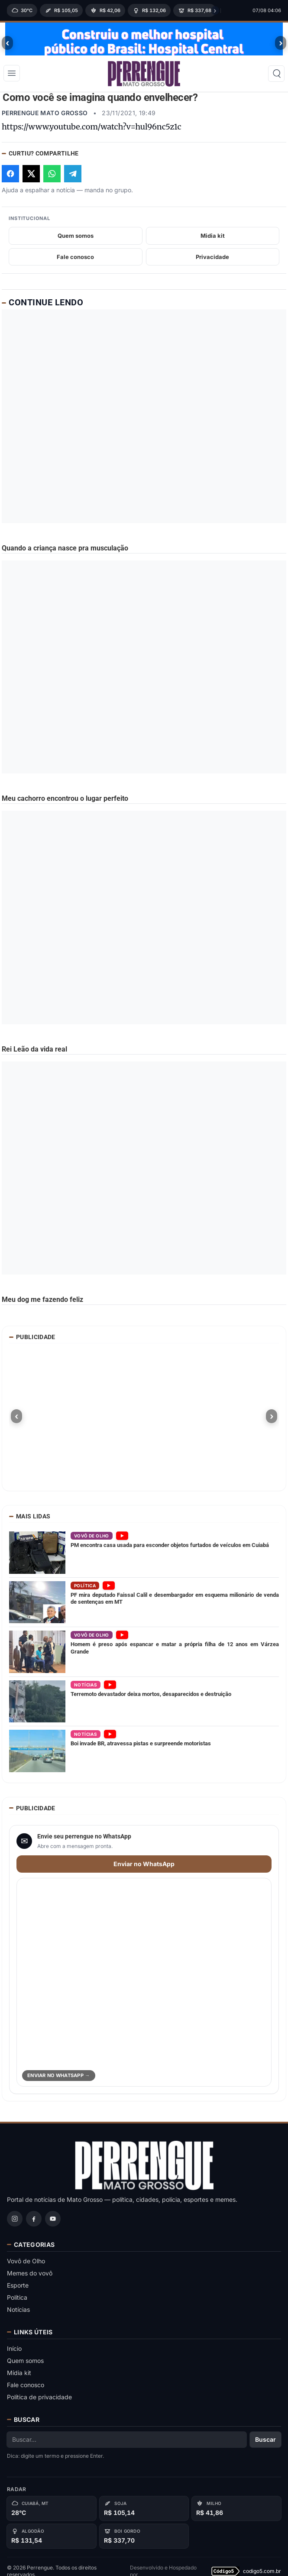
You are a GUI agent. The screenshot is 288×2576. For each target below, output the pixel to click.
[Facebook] (34, 2223)
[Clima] (22, 10)
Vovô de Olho (26, 2265)
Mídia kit (19, 2377)
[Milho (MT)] (105, 10)
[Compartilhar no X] (31, 178)
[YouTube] (53, 2223)
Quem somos (76, 240)
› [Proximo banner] (281, 43)
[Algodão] (51, 2541)
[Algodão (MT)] (149, 10)
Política (17, 2302)
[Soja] (144, 2513)
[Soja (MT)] (61, 10)
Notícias (18, 2314)
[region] (111, 10)
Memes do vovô (29, 2278)
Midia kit (213, 240)
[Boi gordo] (144, 2541)
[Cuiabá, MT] (51, 2513)
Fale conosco (75, 261)
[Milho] (236, 2513)
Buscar (265, 2444)
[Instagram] (15, 2223)
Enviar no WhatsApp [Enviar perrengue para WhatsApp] (144, 1868)
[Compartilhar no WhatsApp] (52, 178)
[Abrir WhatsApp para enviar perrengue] (144, 1987)
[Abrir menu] (11, 81)
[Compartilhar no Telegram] (72, 178)
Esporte (18, 2290)
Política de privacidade (39, 2401)
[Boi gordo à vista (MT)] (195, 10)
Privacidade (212, 261)
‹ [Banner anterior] (8, 43)
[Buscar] (276, 82)
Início (14, 2353)
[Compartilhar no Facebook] (10, 178)
